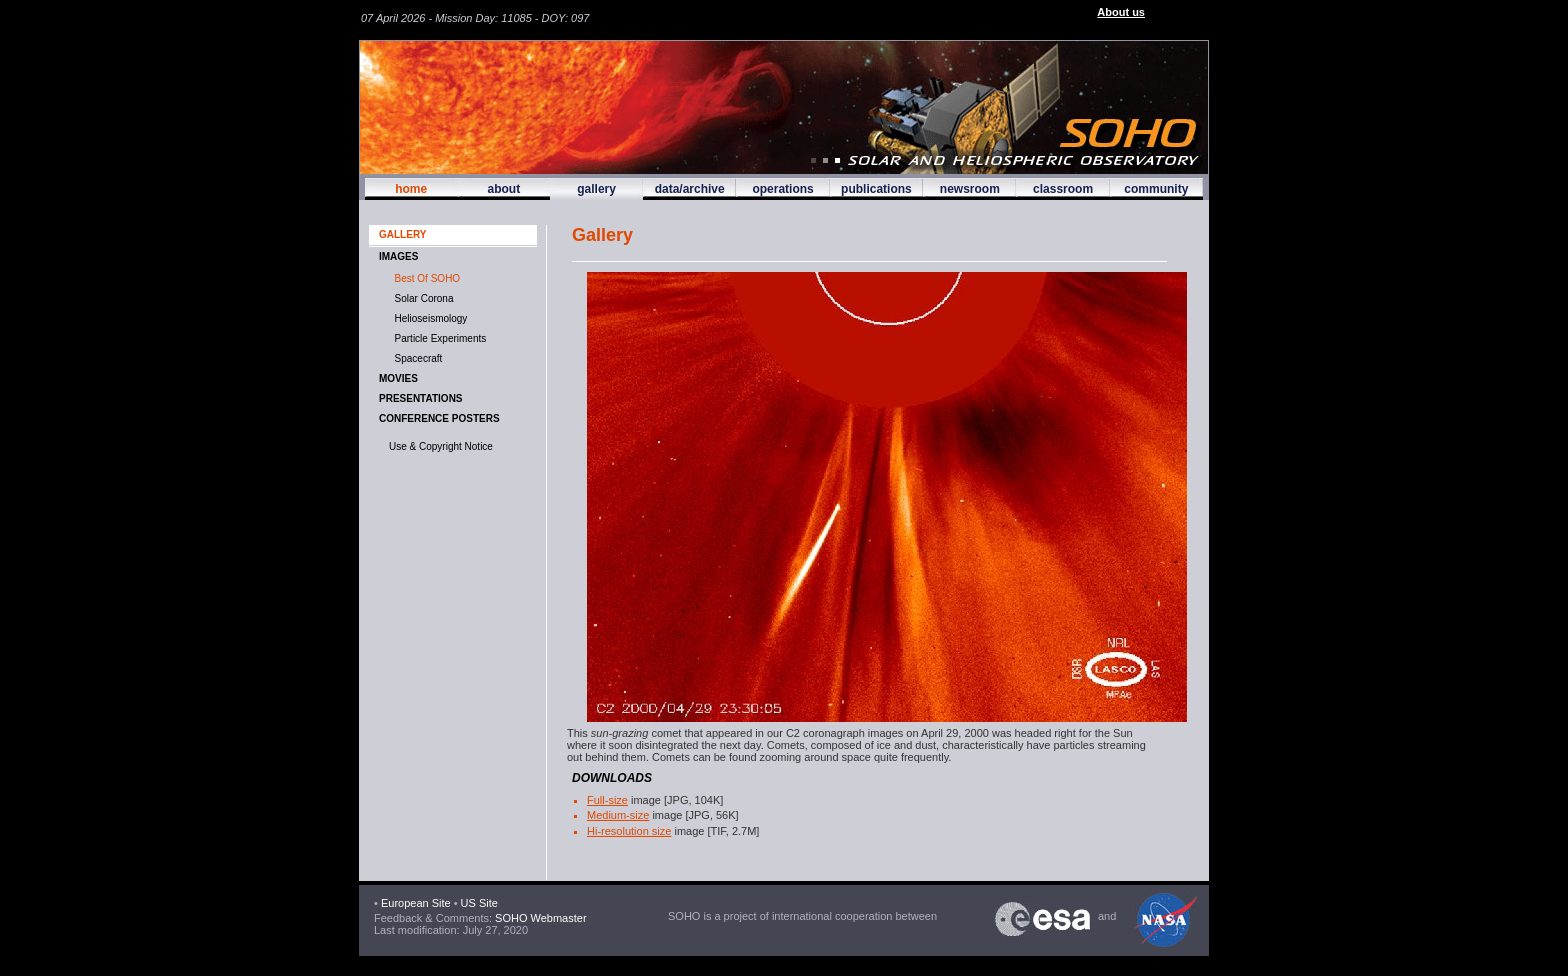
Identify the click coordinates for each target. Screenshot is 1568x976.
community (1156, 189)
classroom (1063, 189)
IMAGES (398, 256)
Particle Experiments (437, 338)
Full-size (607, 800)
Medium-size (618, 815)
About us (1121, 12)
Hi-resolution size (629, 831)
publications (876, 189)
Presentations (421, 398)
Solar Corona (421, 298)
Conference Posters (439, 418)
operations (782, 189)
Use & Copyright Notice (441, 446)
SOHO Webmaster (539, 918)
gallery (596, 189)
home (411, 189)
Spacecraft (415, 358)
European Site (416, 903)
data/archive (690, 189)
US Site (479, 903)
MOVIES (398, 378)
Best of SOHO (424, 278)
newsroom (970, 189)
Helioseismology (428, 318)
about (503, 189)
